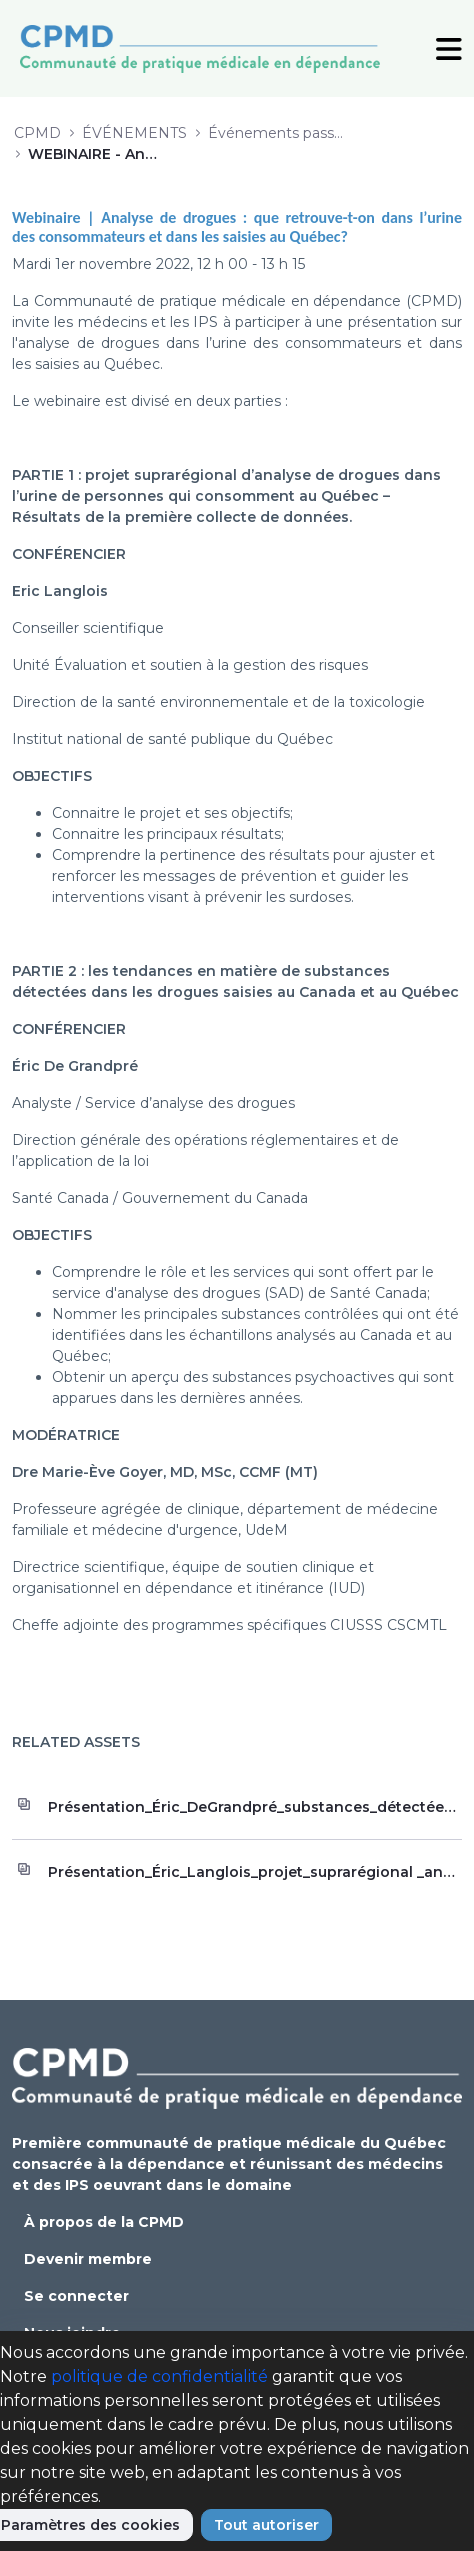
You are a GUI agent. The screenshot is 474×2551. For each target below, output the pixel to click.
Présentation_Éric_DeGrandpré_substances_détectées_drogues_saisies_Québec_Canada (255, 1807)
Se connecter (76, 2296)
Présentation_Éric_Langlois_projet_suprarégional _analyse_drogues (255, 1872)
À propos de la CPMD (104, 2222)
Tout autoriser (266, 2525)
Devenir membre (88, 2259)
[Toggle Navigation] (449, 48)
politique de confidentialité (159, 2376)
